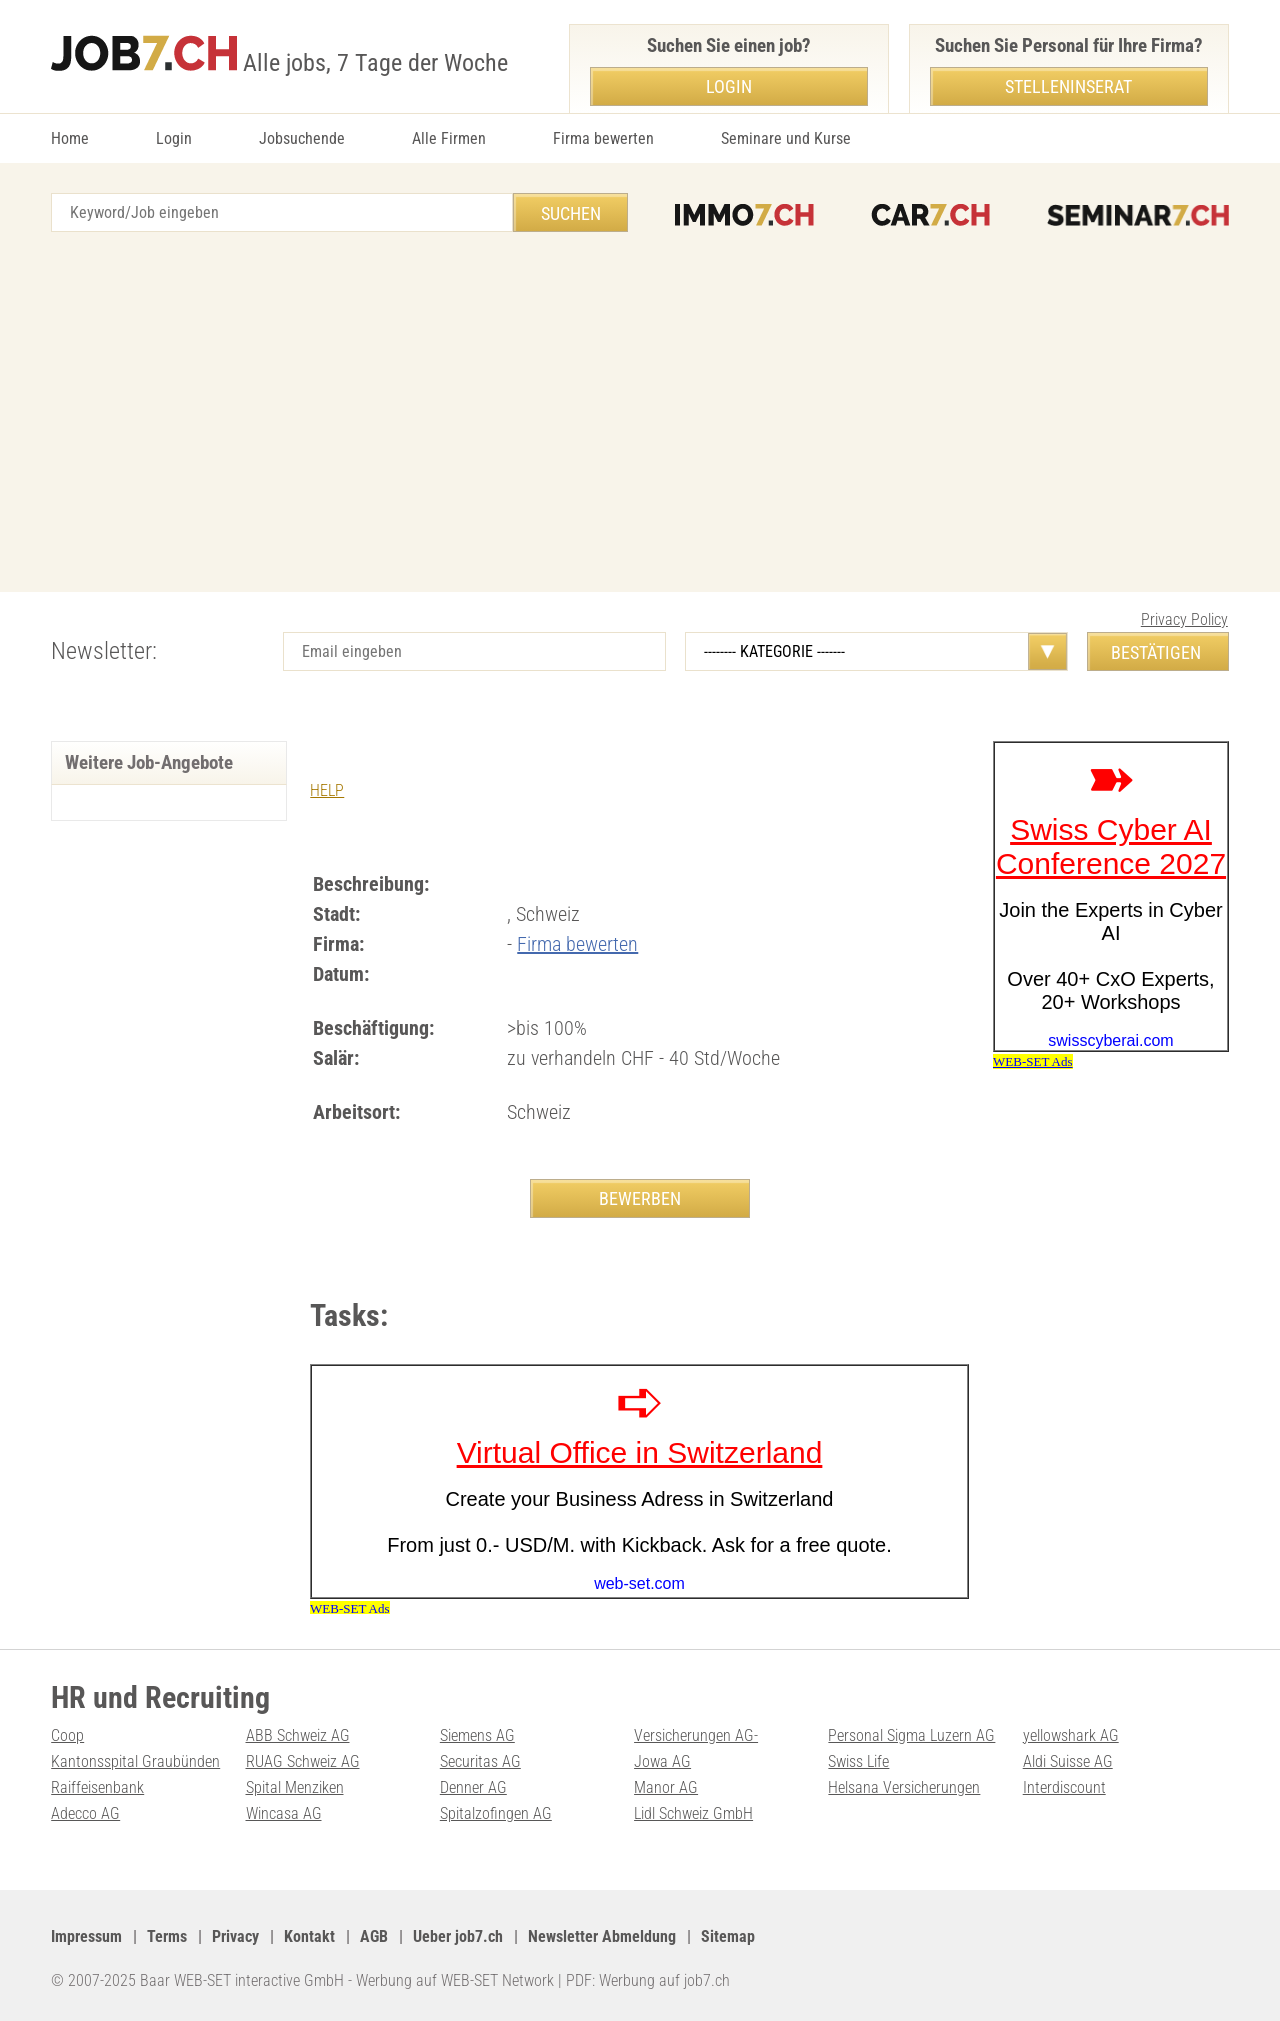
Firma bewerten (603, 138)
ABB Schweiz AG (298, 1735)
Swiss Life (858, 1761)
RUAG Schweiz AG (303, 1761)
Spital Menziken (295, 1787)
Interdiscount (1064, 1787)
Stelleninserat (1068, 86)
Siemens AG (477, 1735)
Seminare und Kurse (786, 138)
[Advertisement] (640, 412)
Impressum (86, 1936)
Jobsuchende (302, 138)
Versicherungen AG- (696, 1735)
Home (70, 138)
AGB (374, 1936)
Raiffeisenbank (97, 1787)
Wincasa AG (284, 1813)
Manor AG (666, 1787)
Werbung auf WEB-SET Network (455, 1980)
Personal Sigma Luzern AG (911, 1735)
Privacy (235, 1936)
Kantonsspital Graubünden (135, 1761)
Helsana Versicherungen (904, 1787)
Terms (167, 1936)
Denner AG (473, 1787)
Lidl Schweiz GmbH (693, 1813)
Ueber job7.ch (458, 1936)
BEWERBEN (640, 1198)
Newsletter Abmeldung (602, 1936)
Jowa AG (662, 1761)
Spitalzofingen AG (496, 1813)
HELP (327, 790)
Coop (67, 1735)
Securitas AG (480, 1761)
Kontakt (309, 1936)
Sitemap (728, 1936)
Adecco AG (85, 1813)
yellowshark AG (1071, 1735)
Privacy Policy (1184, 619)
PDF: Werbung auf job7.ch (648, 1980)
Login (174, 138)
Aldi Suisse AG (1068, 1761)
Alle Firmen (449, 138)
